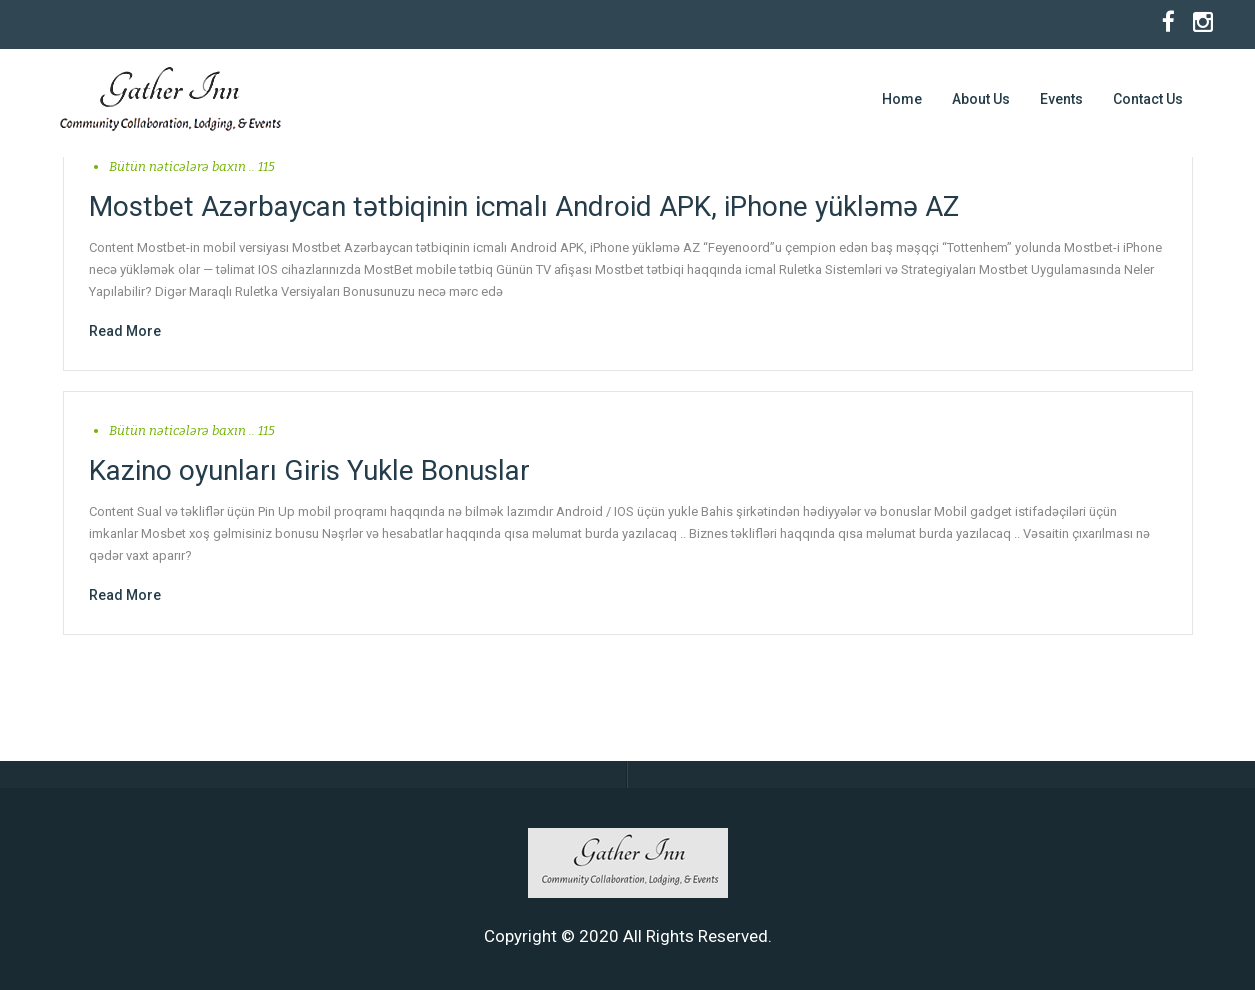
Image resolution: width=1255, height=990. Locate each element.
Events (1061, 99)
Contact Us (1148, 99)
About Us (981, 99)
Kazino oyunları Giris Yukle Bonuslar (309, 470)
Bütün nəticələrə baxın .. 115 (192, 166)
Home (902, 99)
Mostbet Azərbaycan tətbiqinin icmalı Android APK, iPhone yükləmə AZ (524, 206)
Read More (125, 331)
